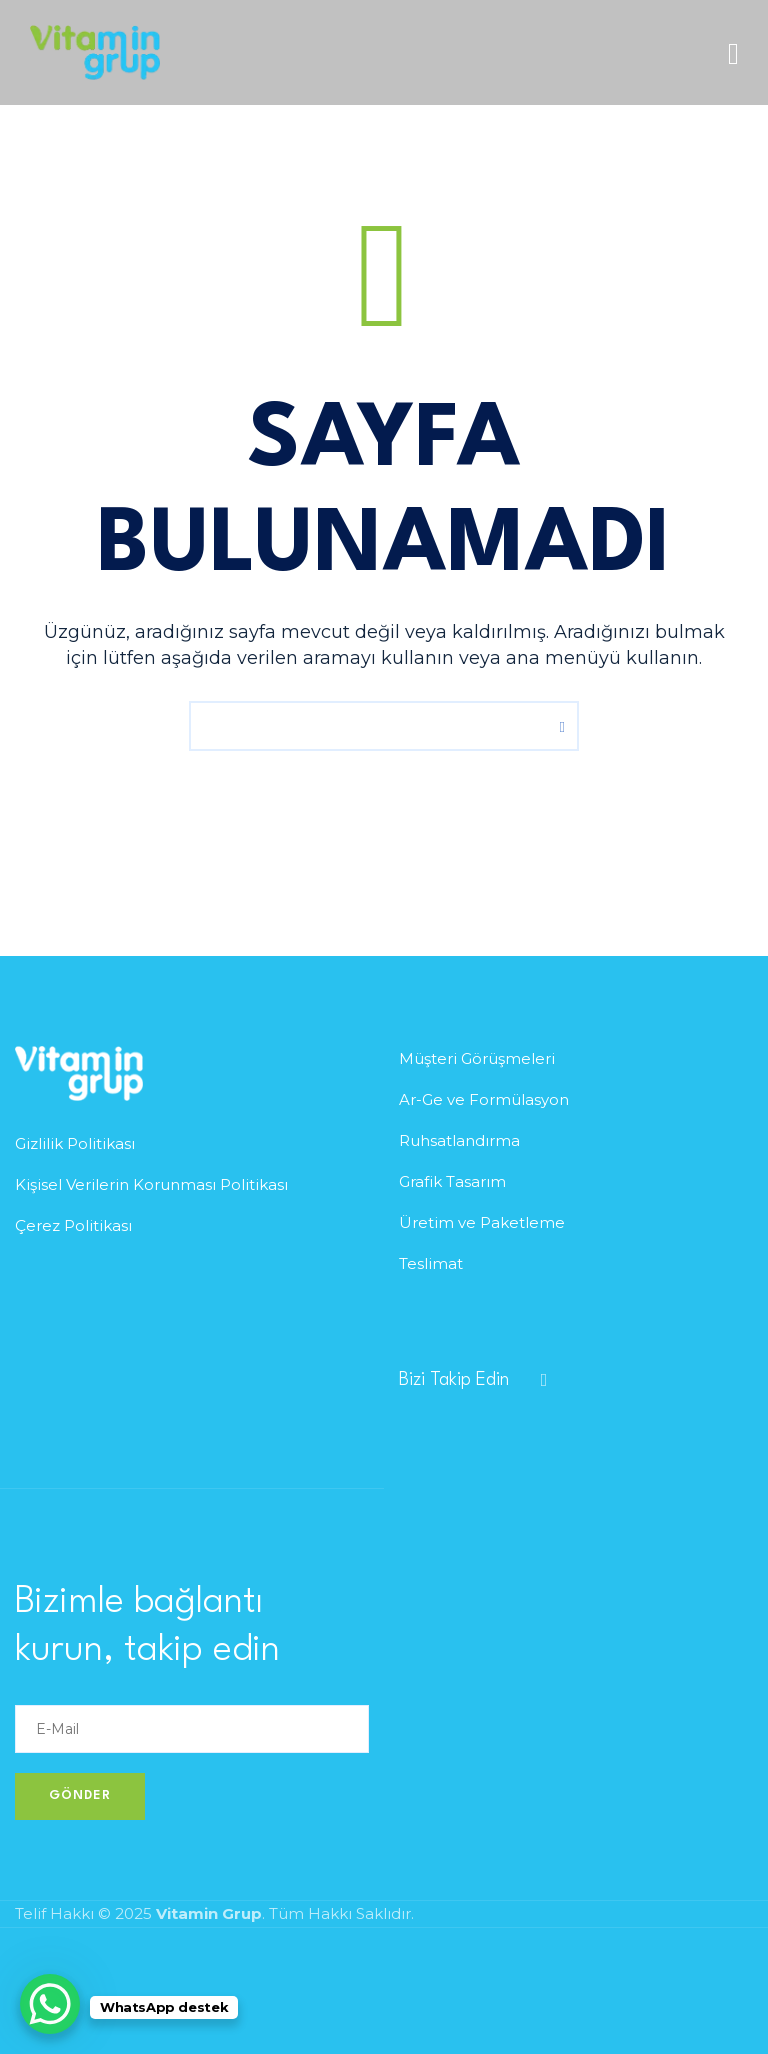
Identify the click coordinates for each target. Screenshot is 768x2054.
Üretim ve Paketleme (482, 1222)
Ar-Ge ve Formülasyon (484, 1099)
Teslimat (431, 1263)
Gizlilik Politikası (75, 1143)
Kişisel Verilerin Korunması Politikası (151, 1184)
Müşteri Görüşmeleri (477, 1058)
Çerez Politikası (73, 1225)
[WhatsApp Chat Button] (50, 2004)
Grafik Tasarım (452, 1181)
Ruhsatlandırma (459, 1140)
